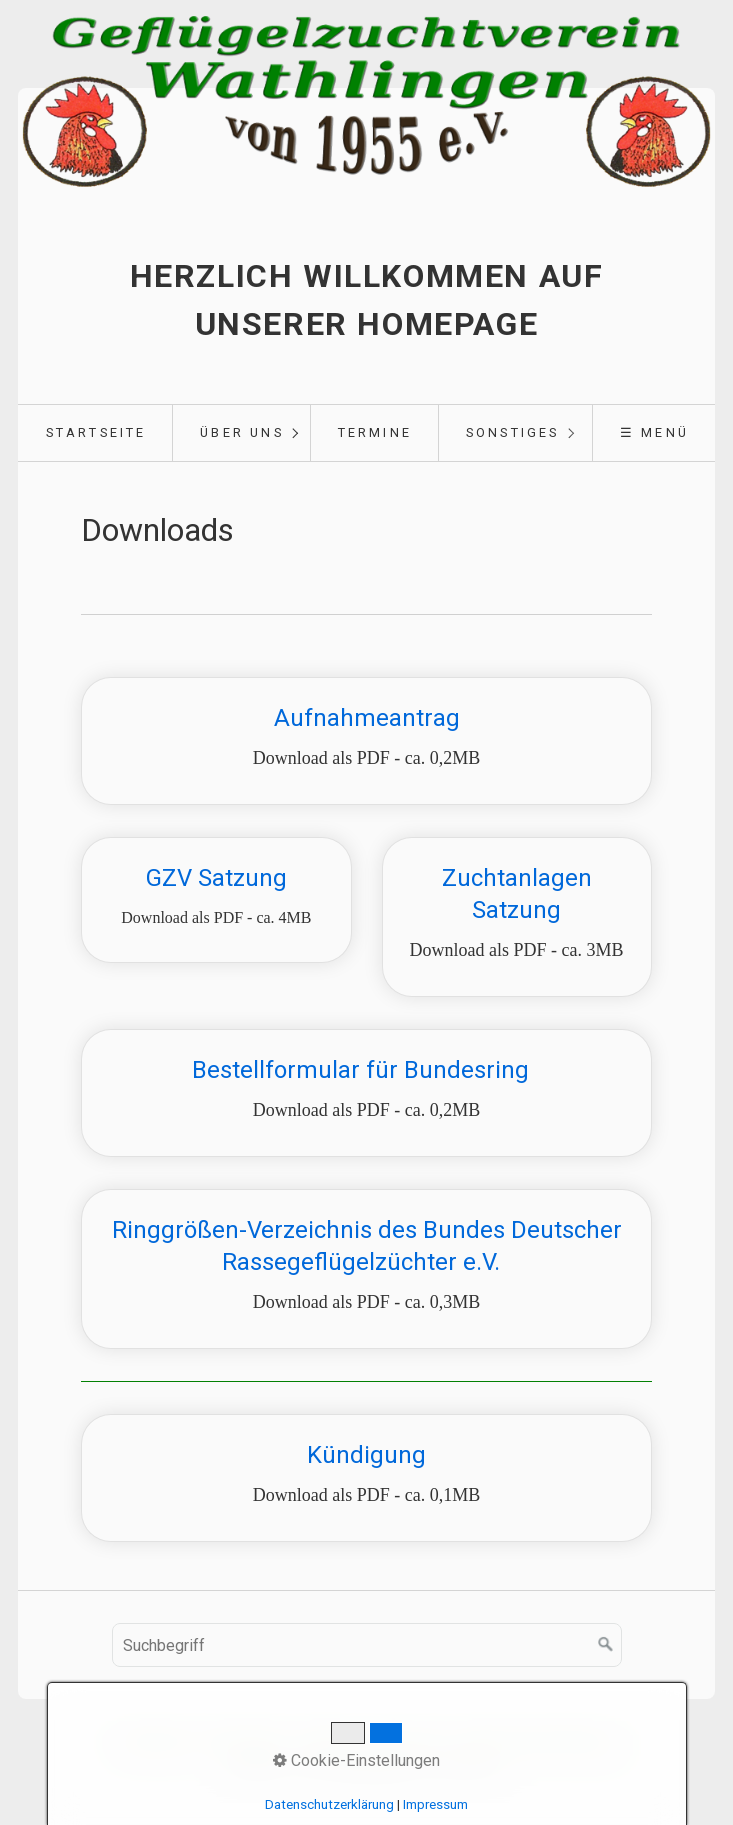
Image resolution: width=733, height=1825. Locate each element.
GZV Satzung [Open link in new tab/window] (216, 900)
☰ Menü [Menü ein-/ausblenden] (654, 432)
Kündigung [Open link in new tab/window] (366, 1478)
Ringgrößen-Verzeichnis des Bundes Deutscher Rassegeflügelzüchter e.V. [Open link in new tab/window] (366, 1269)
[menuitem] (95, 433)
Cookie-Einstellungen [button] (356, 1760)
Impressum (435, 1804)
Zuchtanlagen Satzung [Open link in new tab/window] (517, 917)
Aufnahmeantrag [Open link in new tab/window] (366, 741)
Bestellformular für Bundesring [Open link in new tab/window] (366, 1093)
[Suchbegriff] (367, 1645)
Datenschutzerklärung (329, 1804)
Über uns (242, 432)
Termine (375, 432)
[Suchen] (606, 1645)
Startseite (96, 432)
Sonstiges (513, 432)
